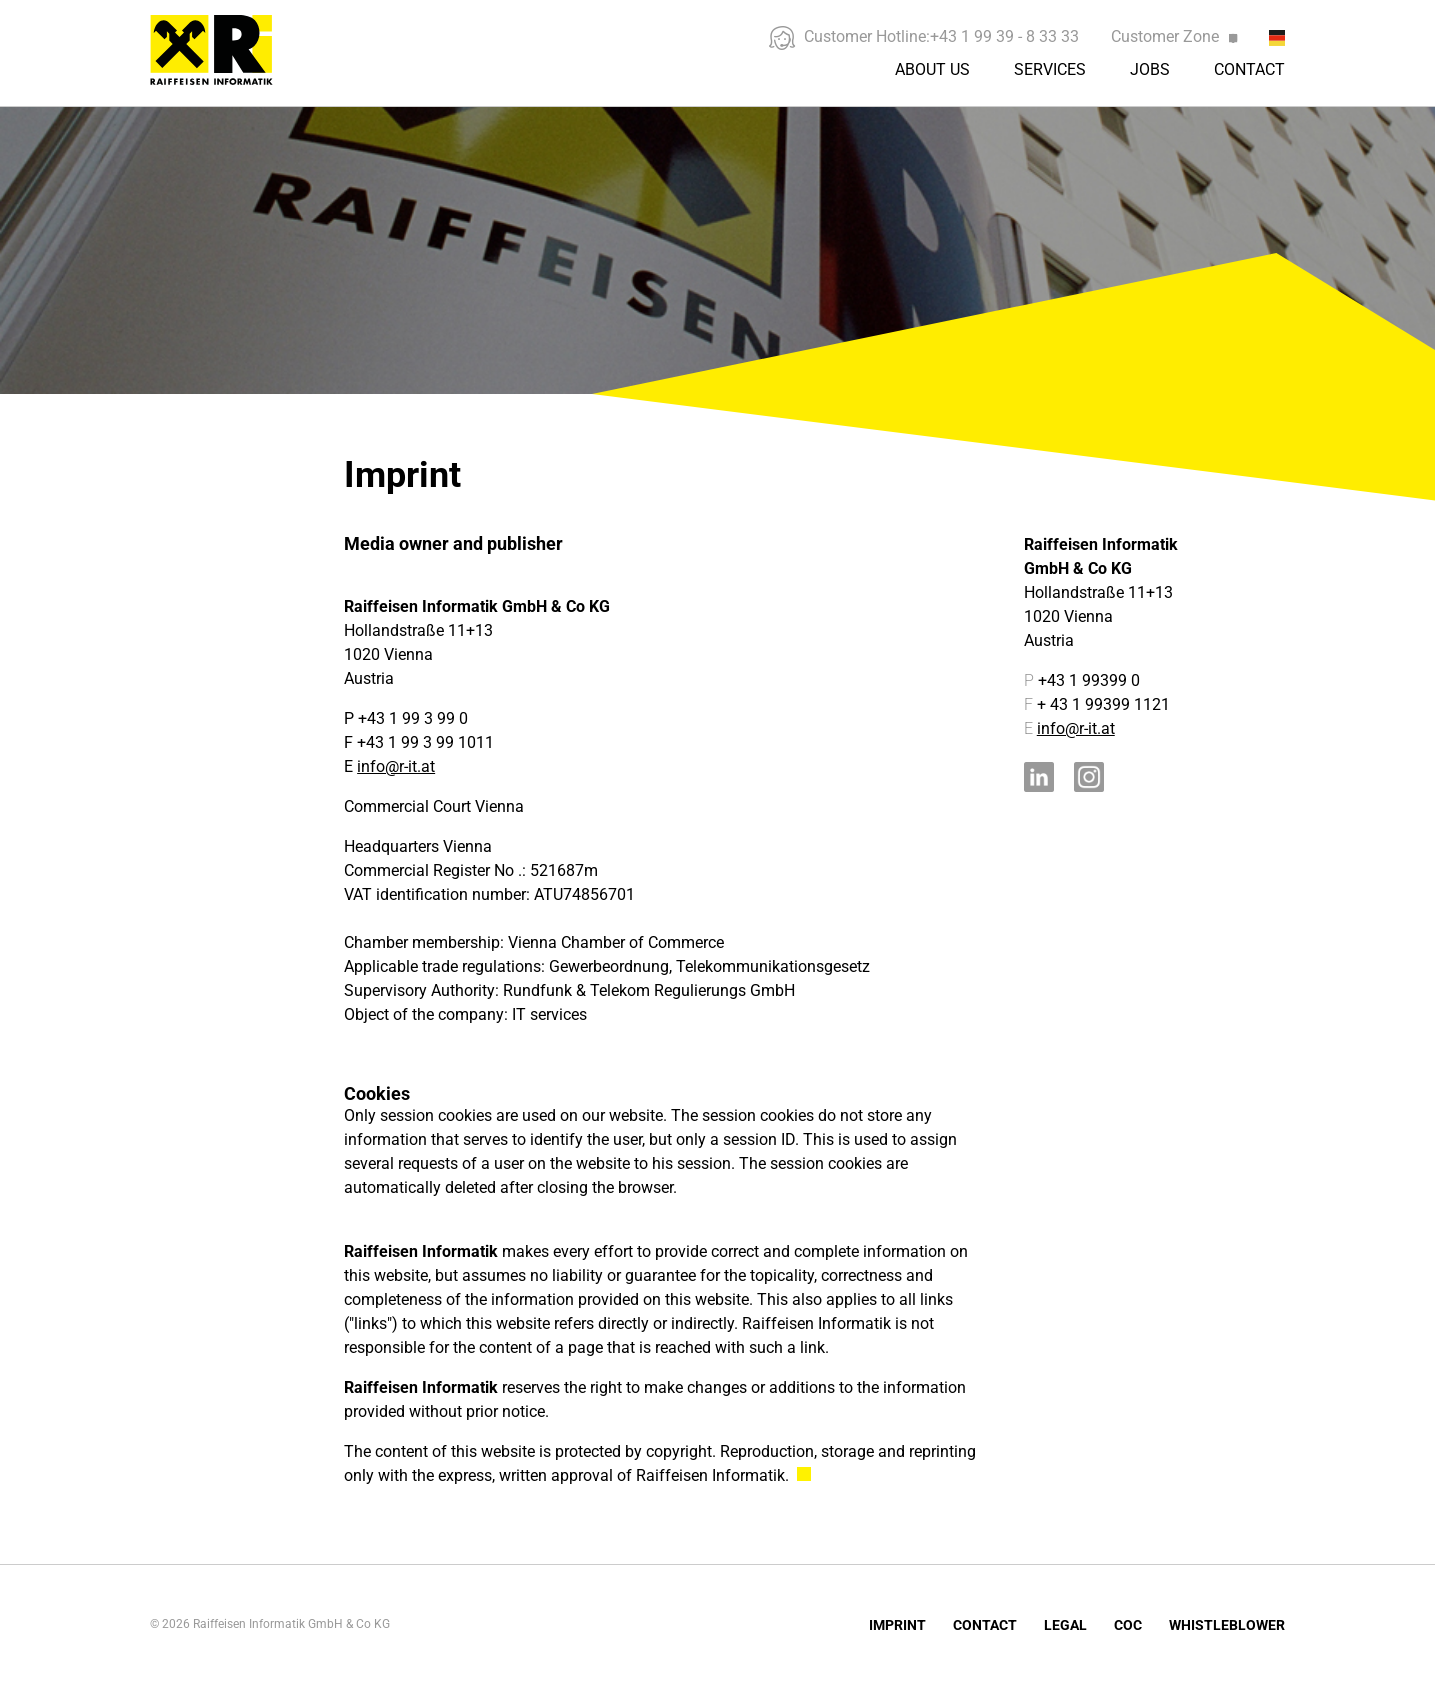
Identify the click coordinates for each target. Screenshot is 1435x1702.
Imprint (897, 1625)
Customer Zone (1174, 36)
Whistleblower (1227, 1625)
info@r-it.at (396, 766)
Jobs (1150, 69)
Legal (1065, 1625)
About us (932, 69)
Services (1050, 69)
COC (1128, 1625)
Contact (1249, 69)
